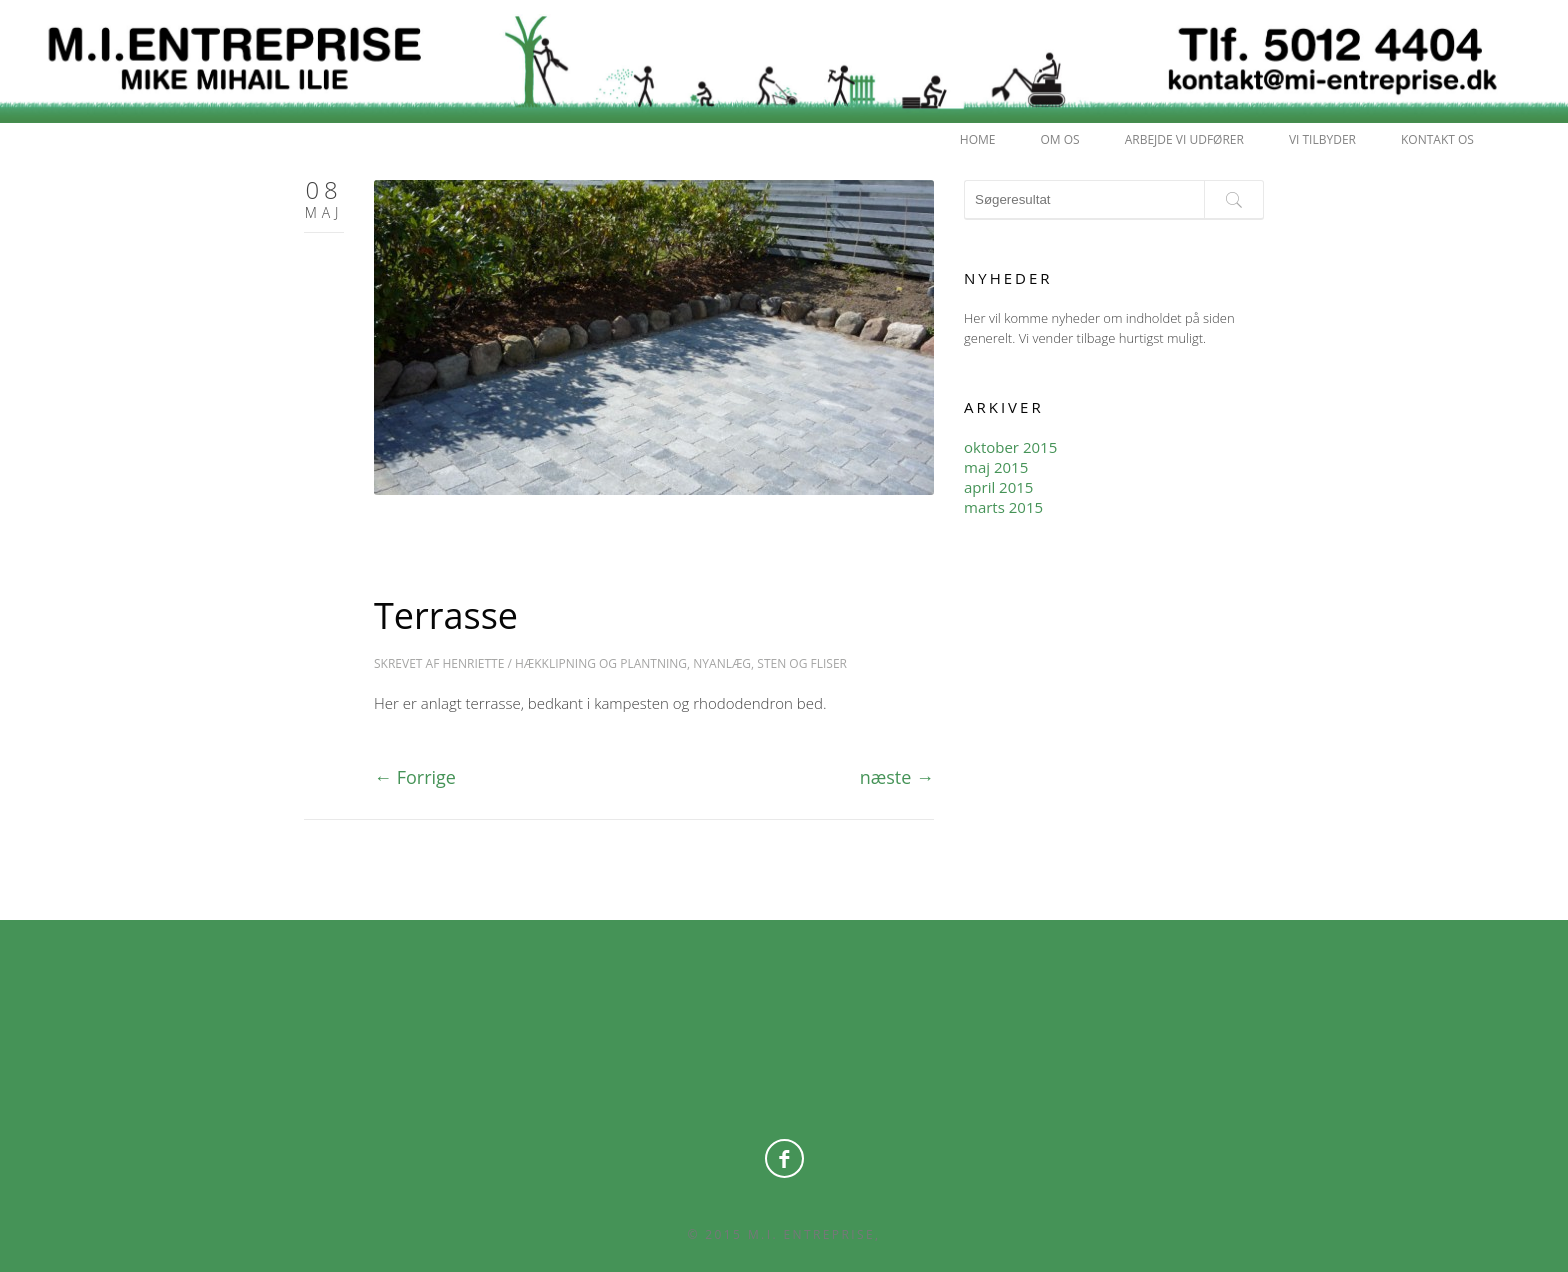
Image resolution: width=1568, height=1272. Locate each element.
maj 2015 (996, 467)
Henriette (473, 663)
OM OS (1060, 139)
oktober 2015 (1010, 447)
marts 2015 (1003, 507)
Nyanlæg (722, 663)
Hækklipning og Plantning (601, 663)
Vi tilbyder (1322, 139)
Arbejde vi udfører (1184, 139)
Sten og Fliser (802, 663)
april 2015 (998, 487)
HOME (978, 139)
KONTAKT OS (1437, 139)
